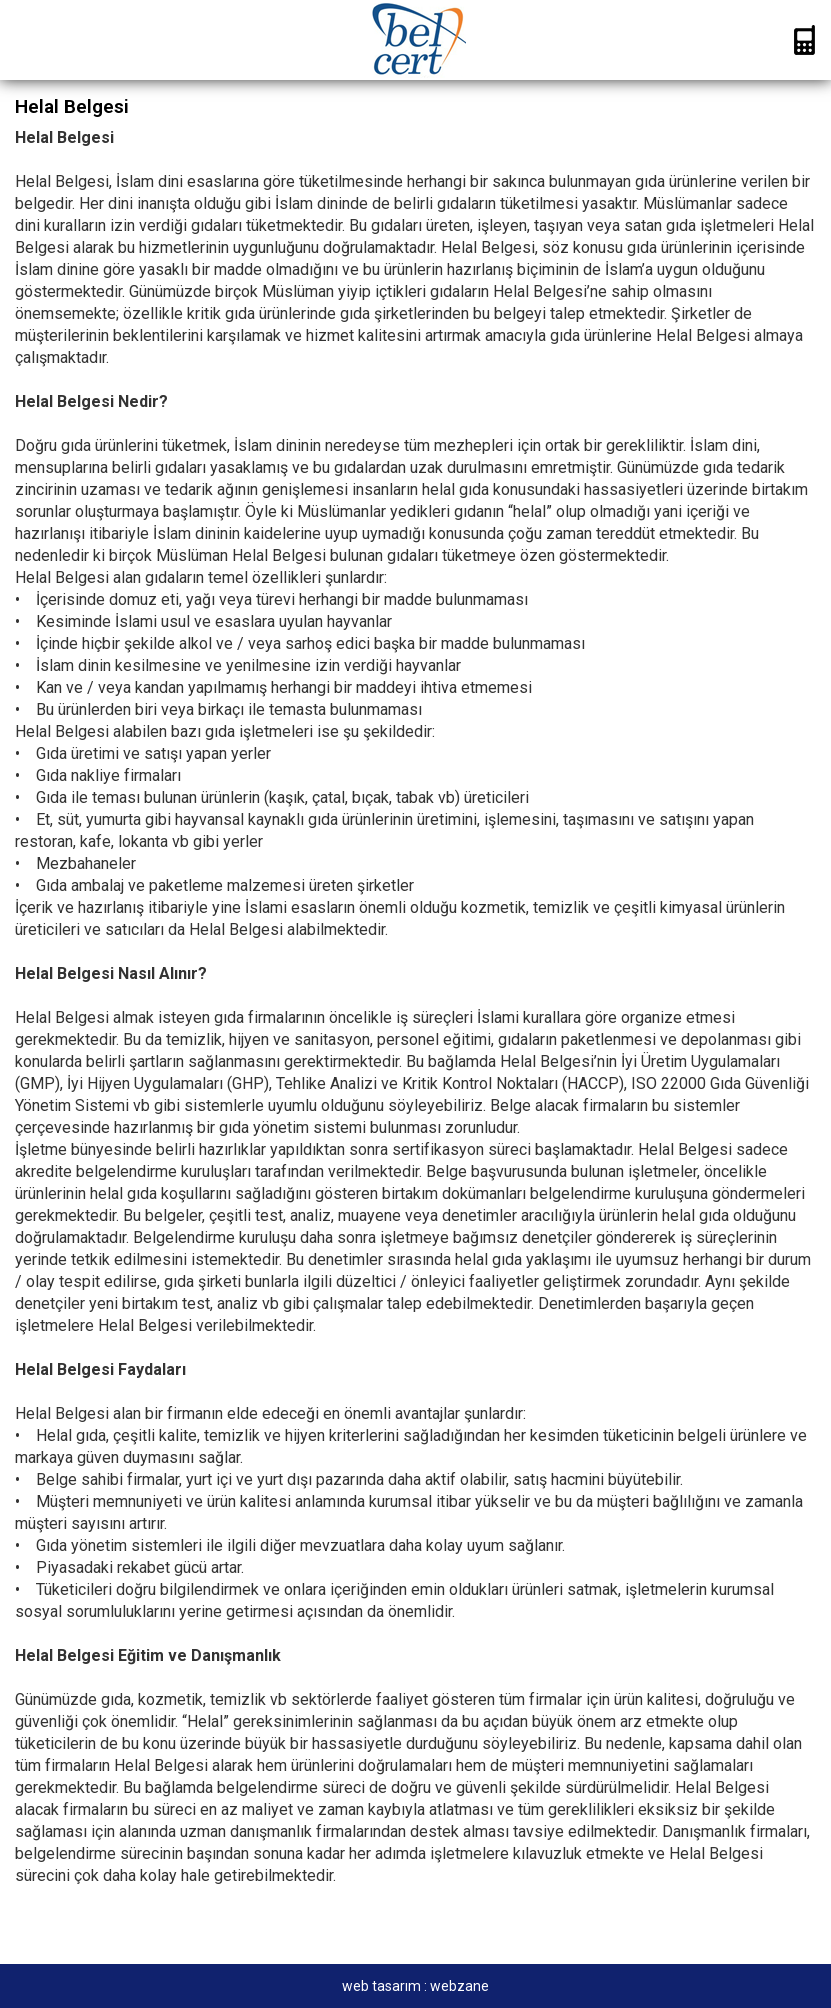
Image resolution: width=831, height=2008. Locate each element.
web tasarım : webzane (415, 1986)
